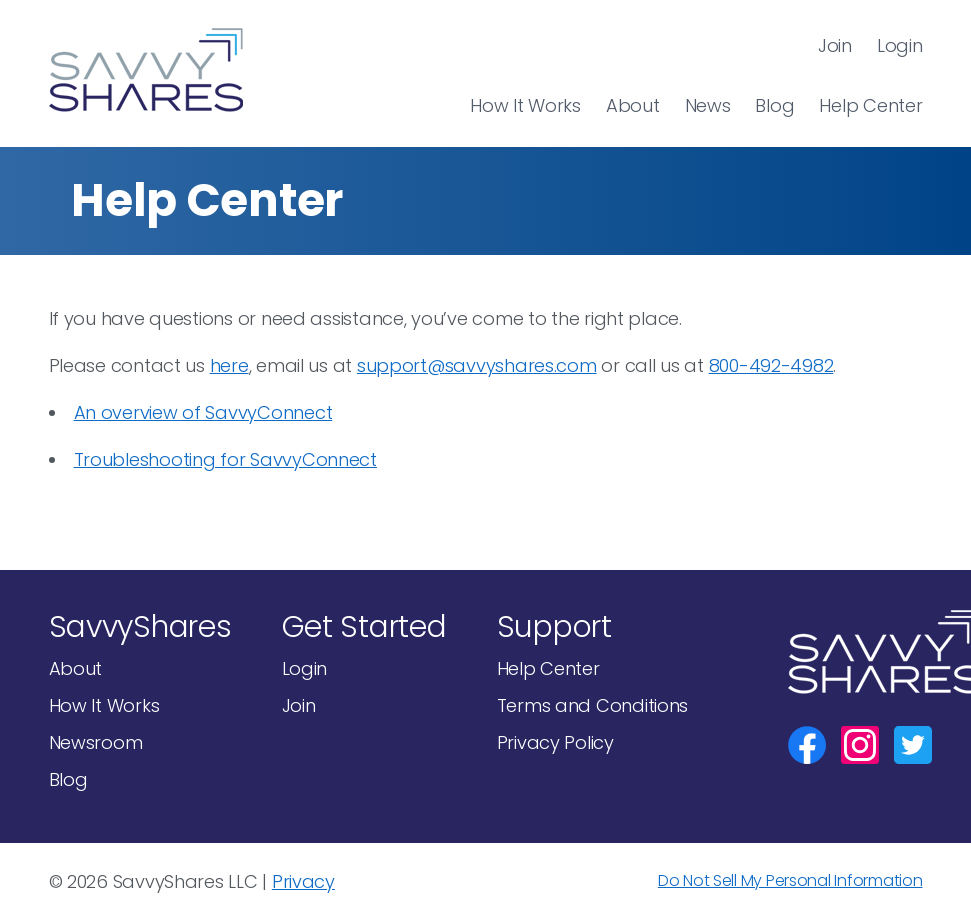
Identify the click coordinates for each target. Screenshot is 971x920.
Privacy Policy (555, 742)
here (229, 365)
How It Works (525, 105)
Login (900, 45)
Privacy (303, 881)
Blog (774, 105)
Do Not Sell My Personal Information (790, 880)
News (708, 105)
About (633, 105)
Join (835, 45)
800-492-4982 (771, 365)
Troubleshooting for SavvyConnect (225, 459)
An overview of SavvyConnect (203, 412)
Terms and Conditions (593, 705)
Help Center (870, 105)
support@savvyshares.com (477, 365)
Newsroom (96, 742)
